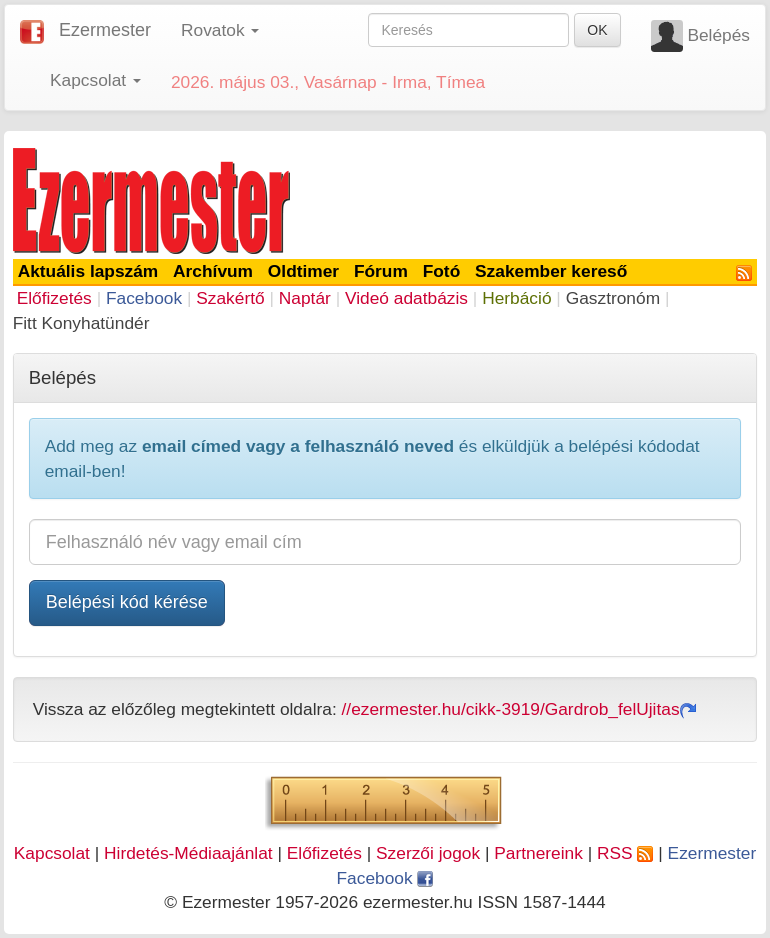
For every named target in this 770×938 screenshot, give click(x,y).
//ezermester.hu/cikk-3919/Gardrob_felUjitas (519, 709)
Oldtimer (303, 271)
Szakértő (230, 298)
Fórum (381, 271)
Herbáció (516, 298)
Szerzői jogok (428, 853)
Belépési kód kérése (127, 602)
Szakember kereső (551, 271)
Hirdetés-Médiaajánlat (188, 853)
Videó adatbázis (406, 298)
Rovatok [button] (220, 30)
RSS (625, 853)
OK (597, 30)
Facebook (144, 298)
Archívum (213, 271)
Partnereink (538, 853)
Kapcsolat (52, 853)
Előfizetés (54, 298)
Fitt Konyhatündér (81, 323)
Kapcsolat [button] (95, 80)
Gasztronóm (613, 298)
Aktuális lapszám (88, 271)
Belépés (718, 35)
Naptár (305, 298)
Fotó (442, 271)
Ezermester (105, 30)
